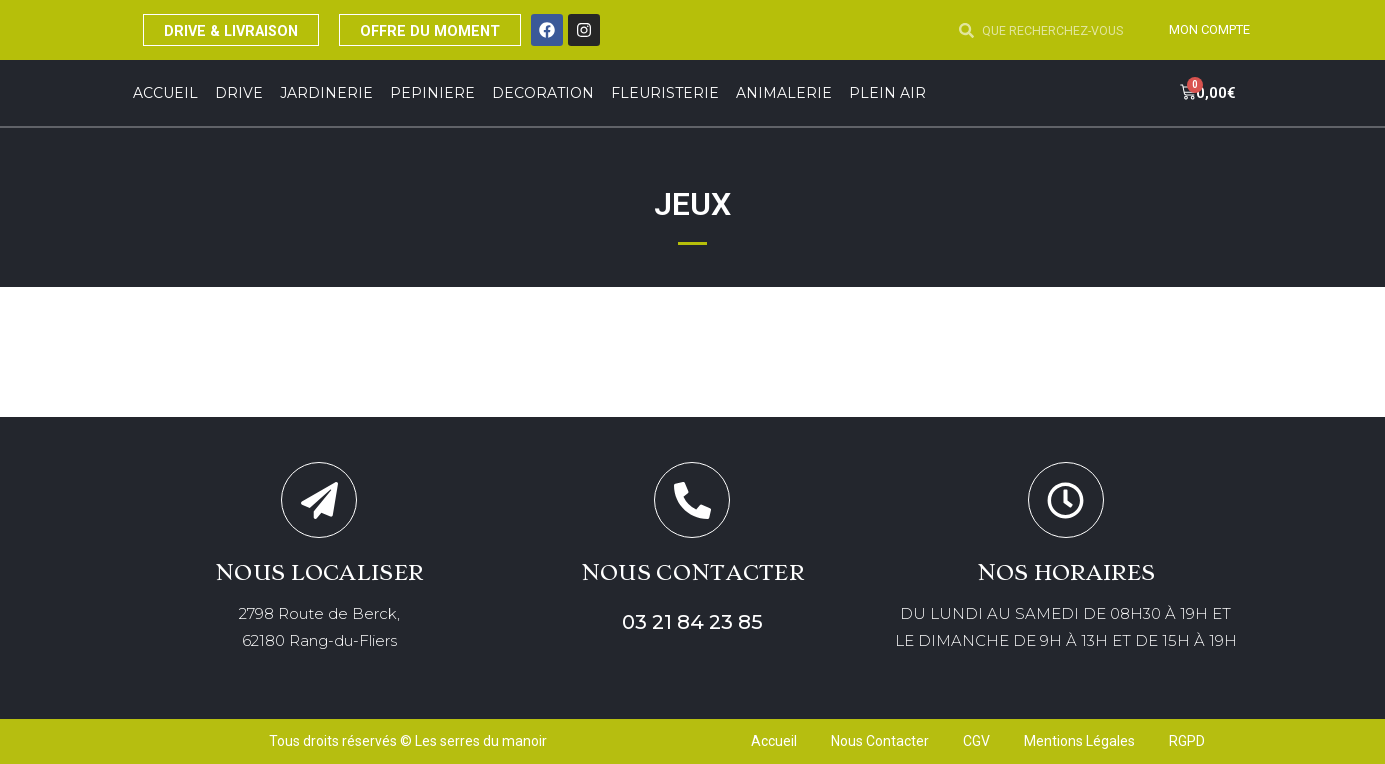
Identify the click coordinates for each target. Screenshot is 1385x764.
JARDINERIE (326, 93)
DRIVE (239, 93)
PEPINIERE (432, 93)
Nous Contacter (880, 741)
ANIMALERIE (784, 93)
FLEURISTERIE (665, 93)
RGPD (1187, 741)
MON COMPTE (1204, 29)
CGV (976, 741)
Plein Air (887, 93)
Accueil (165, 93)
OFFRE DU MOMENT (461, 30)
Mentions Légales (1079, 741)
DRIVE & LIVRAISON (242, 30)
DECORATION (543, 93)
